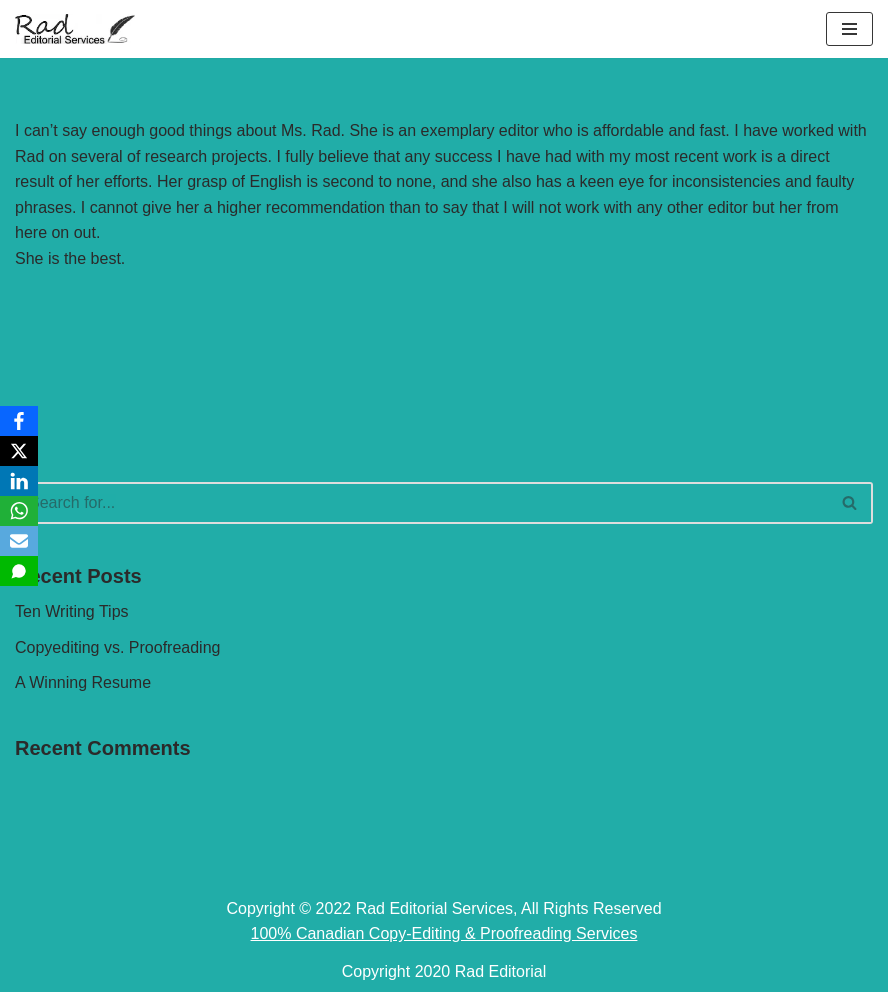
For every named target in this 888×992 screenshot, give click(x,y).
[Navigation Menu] (849, 29)
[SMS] (19, 571)
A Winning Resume (83, 682)
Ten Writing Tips (72, 611)
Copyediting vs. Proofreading (117, 647)
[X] (19, 451)
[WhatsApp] (19, 511)
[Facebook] (19, 421)
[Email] (19, 541)
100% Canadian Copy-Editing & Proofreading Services (444, 933)
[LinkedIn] (19, 481)
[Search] (421, 503)
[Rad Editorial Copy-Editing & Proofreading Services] (75, 29)
